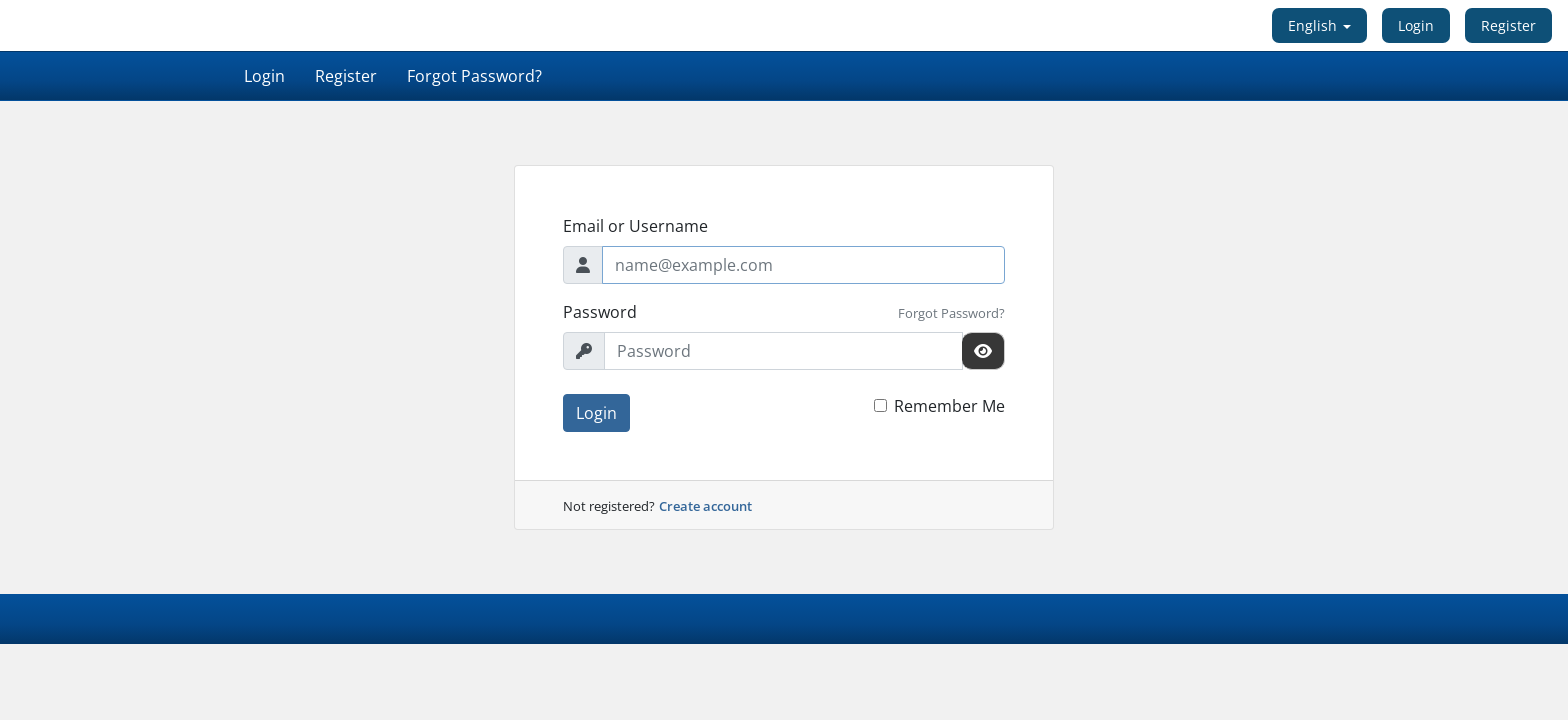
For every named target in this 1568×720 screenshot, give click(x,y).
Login (1416, 25)
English (1319, 25)
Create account (705, 506)
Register (1508, 25)
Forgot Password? (474, 76)
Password (600, 312)
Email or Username (635, 226)
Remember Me (949, 406)
